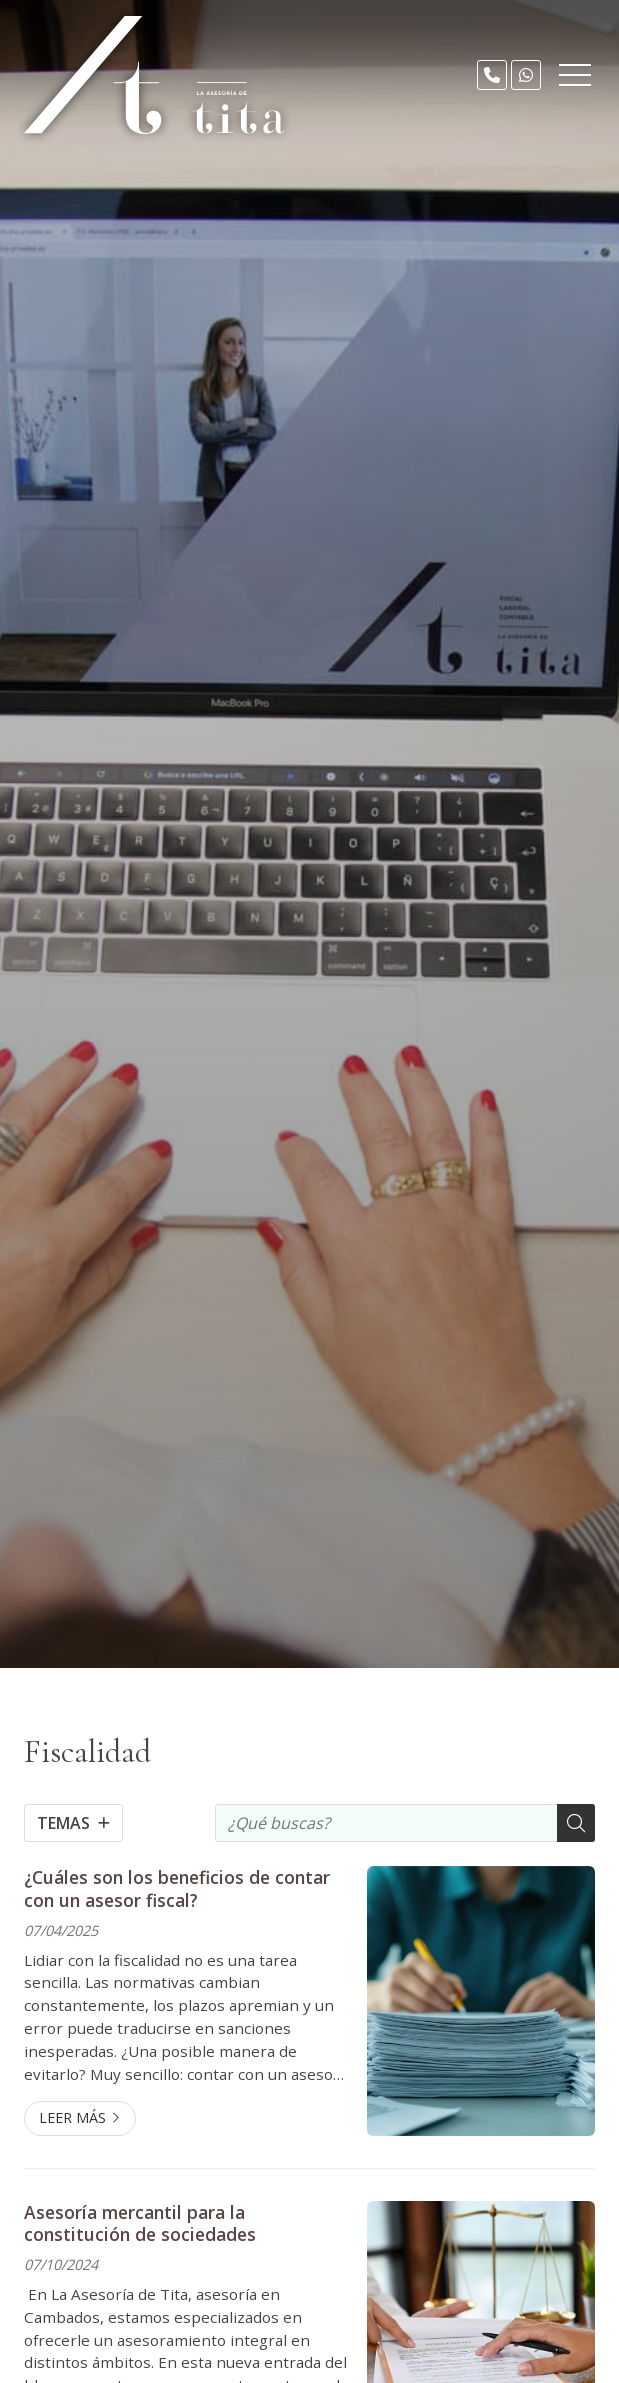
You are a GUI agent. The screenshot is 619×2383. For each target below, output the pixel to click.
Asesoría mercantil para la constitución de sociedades (140, 2223)
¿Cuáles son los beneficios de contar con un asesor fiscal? (177, 1888)
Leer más (72, 2117)
